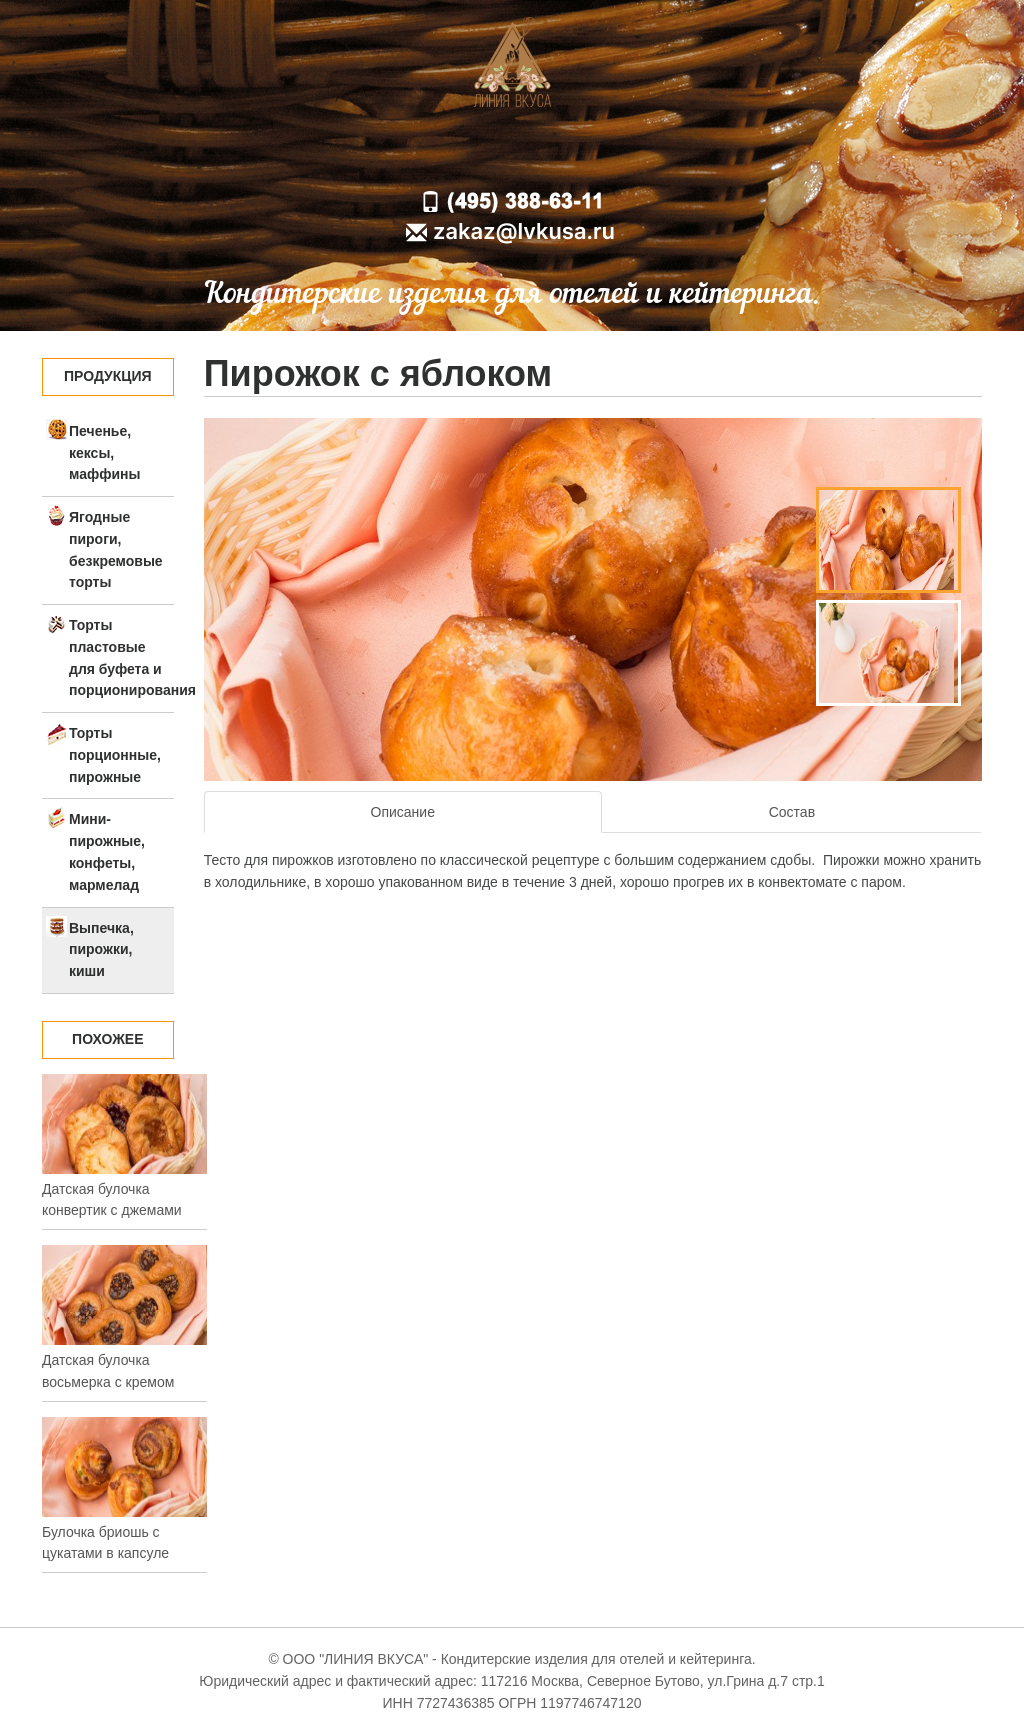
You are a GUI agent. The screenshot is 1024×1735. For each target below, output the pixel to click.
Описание (403, 812)
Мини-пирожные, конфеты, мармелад (107, 851)
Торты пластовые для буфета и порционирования (121, 657)
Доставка (565, 153)
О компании (458, 153)
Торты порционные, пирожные (115, 755)
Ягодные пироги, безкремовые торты (116, 549)
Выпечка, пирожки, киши (101, 950)
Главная (354, 153)
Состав (792, 812)
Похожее (107, 1039)
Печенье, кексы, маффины (104, 453)
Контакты (665, 153)
